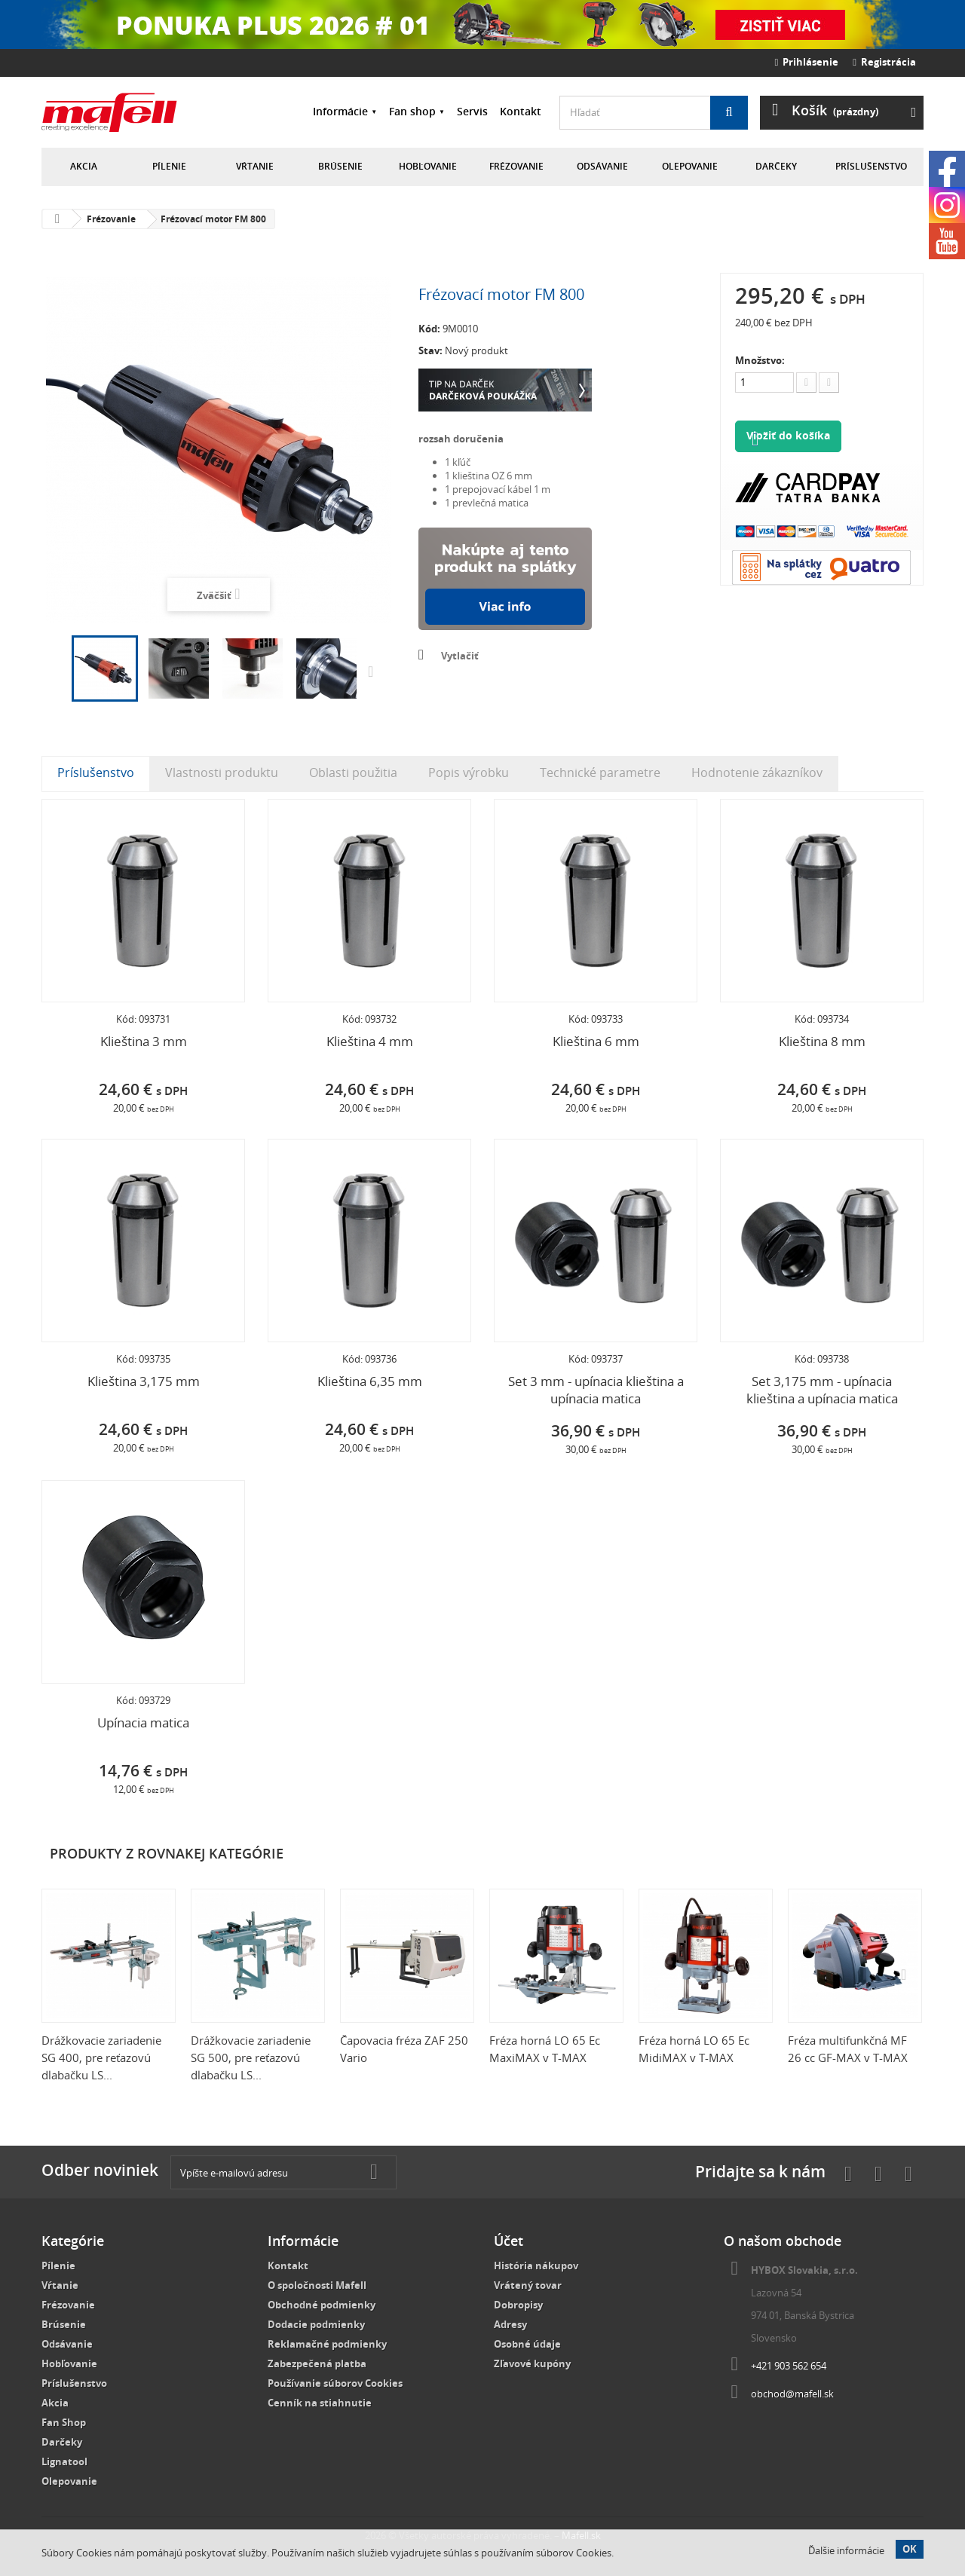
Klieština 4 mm (369, 1041)
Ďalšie (373, 670)
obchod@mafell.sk (792, 2393)
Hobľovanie (428, 166)
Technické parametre (600, 772)
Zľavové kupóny (532, 2363)
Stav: (430, 350)
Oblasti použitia (353, 772)
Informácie (340, 111)
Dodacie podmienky (316, 2324)
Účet (508, 2241)
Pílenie (169, 166)
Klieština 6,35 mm (369, 1381)
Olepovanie (690, 166)
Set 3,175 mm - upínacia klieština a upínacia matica (822, 1389)
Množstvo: (760, 360)
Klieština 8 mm (822, 1041)
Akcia (83, 166)
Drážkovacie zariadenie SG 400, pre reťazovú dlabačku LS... (101, 2057)
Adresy (510, 2324)
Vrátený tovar (528, 2285)
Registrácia (884, 62)
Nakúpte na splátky (505, 579)
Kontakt (520, 111)
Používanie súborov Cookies (335, 2383)
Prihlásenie (807, 62)
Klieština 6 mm (596, 1041)
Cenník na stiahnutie (320, 2402)
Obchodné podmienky (321, 2304)
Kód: (429, 328)
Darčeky (776, 166)
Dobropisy (518, 2304)
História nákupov (536, 2265)
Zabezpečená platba (317, 2363)
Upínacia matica (143, 1722)
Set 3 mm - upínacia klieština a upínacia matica (596, 1389)
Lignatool (64, 2461)
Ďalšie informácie (846, 2550)
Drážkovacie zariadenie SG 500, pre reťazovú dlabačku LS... (251, 2057)
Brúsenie (340, 166)
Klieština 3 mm (143, 1041)
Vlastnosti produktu (221, 772)
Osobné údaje (527, 2344)
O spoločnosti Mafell (317, 2285)
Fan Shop (63, 2422)
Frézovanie (516, 166)
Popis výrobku (468, 772)
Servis (472, 111)
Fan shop (412, 111)
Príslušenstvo (871, 166)
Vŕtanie (255, 166)
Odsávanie (602, 166)
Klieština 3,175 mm (143, 1381)
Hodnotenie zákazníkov (757, 772)
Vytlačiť (460, 655)
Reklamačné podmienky (327, 2344)
